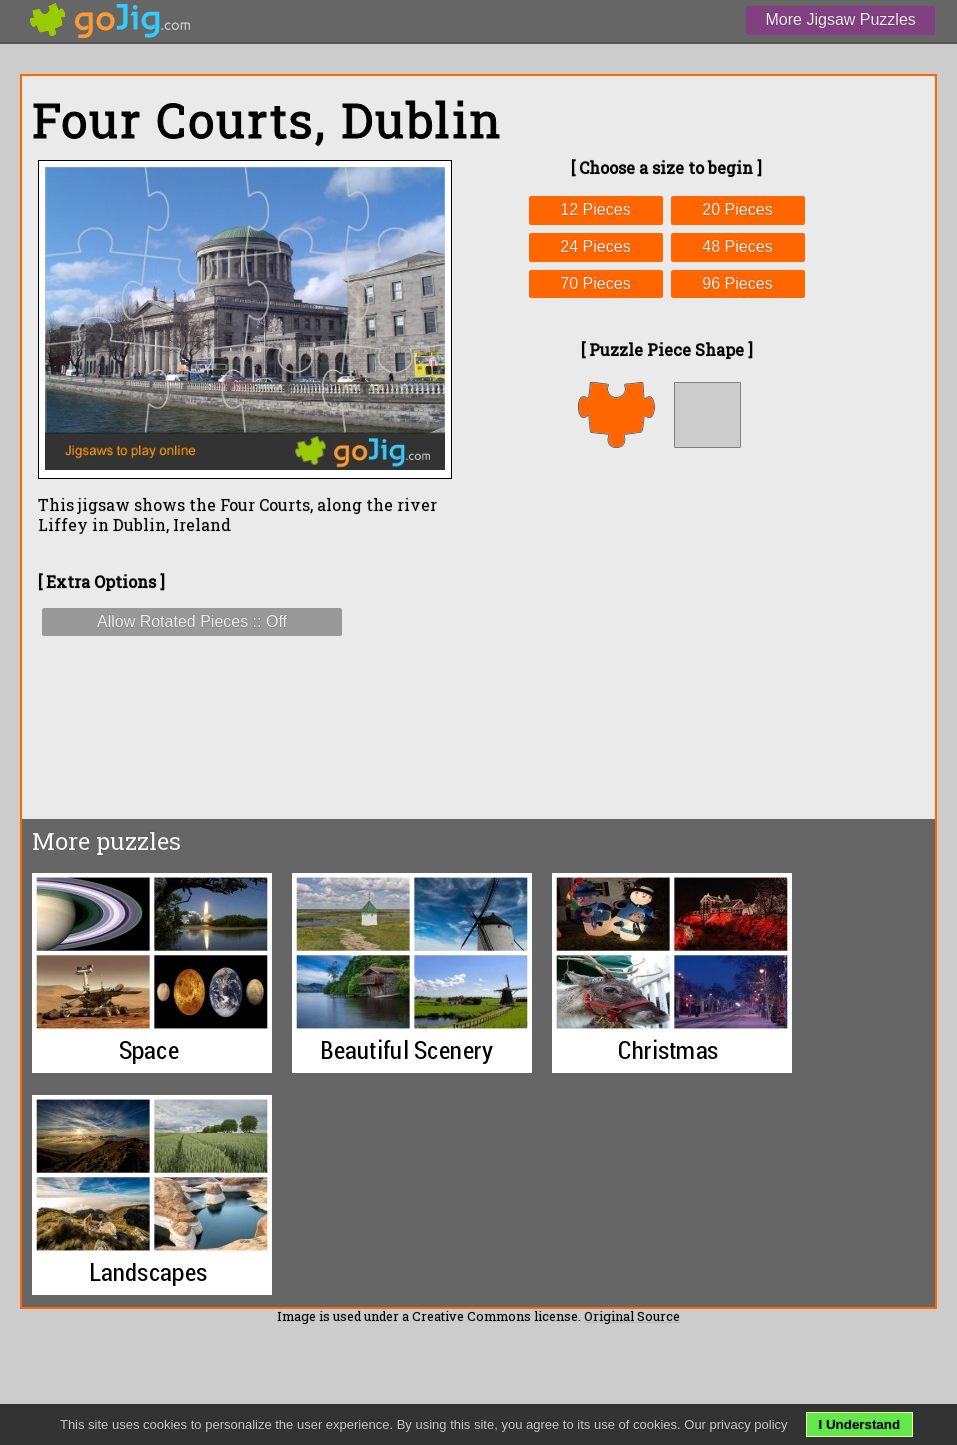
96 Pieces (737, 283)
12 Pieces (595, 209)
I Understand (859, 1424)
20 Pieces (737, 209)
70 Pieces (595, 283)
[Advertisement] (666, 633)
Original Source (632, 1316)
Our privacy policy (735, 1424)
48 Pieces (737, 246)
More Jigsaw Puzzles (841, 19)
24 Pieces (595, 246)
